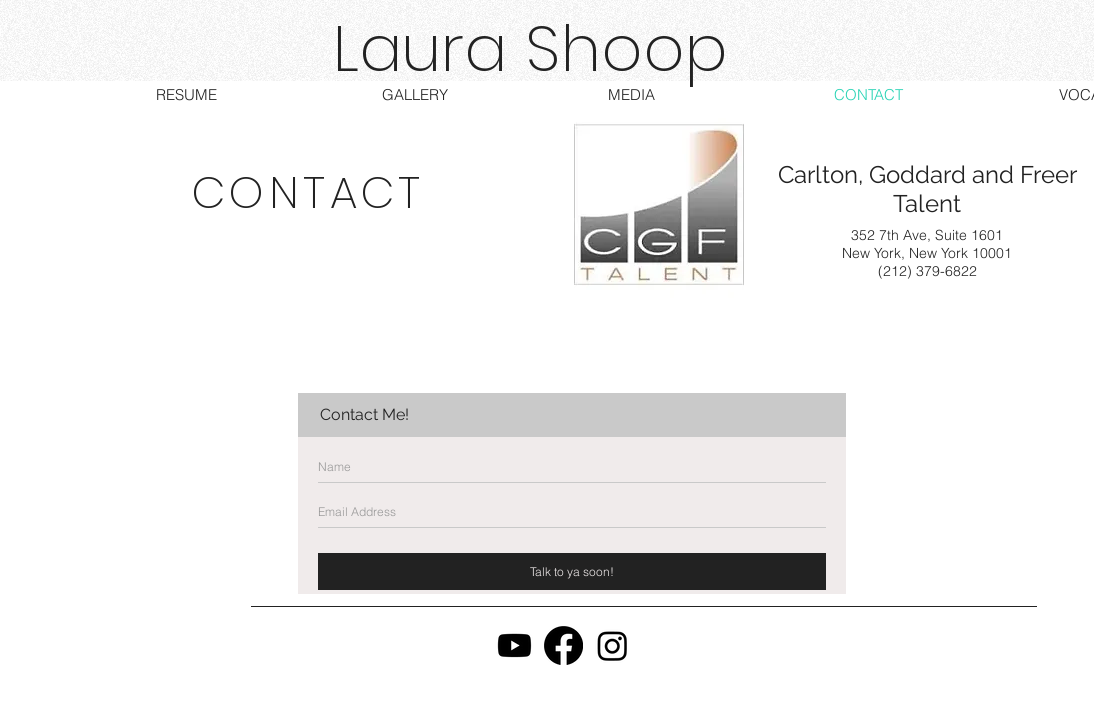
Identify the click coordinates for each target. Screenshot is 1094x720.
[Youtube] (514, 645)
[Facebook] (563, 645)
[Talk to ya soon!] (572, 571)
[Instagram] (612, 645)
